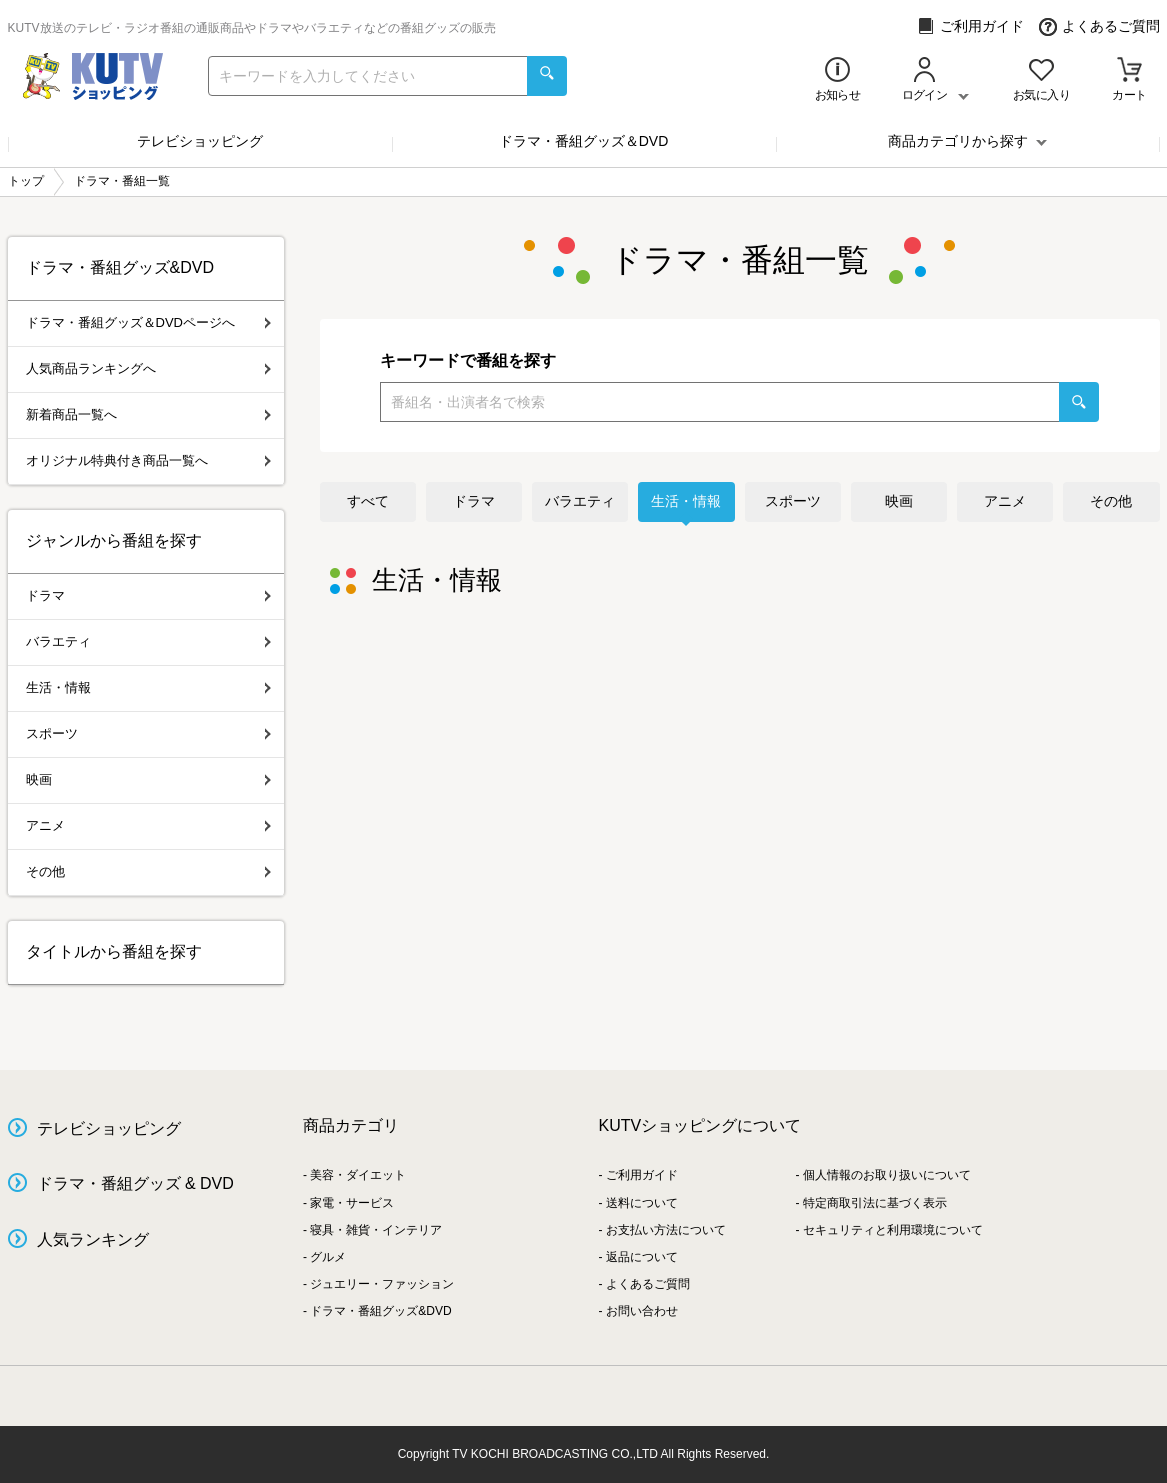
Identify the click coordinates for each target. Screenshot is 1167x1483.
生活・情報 (686, 501)
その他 (1111, 501)
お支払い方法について (666, 1230)
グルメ (328, 1257)
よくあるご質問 (1099, 26)
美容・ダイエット (358, 1175)
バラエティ (580, 501)
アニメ (1005, 501)
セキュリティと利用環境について (893, 1230)
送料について (642, 1203)
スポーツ (793, 501)
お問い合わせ (642, 1311)
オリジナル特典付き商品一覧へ (148, 460)
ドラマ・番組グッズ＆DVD (584, 141)
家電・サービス (352, 1203)
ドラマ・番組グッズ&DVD (380, 1311)
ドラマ (474, 501)
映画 (899, 501)
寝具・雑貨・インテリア (376, 1230)
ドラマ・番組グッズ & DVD (135, 1183)
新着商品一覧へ (148, 414)
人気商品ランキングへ (148, 368)
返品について (642, 1257)
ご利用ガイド (970, 26)
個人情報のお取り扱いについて (887, 1175)
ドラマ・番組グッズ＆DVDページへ (148, 322)
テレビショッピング (200, 141)
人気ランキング (93, 1239)
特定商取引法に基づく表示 (875, 1203)
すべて (368, 501)
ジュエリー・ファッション (382, 1284)
